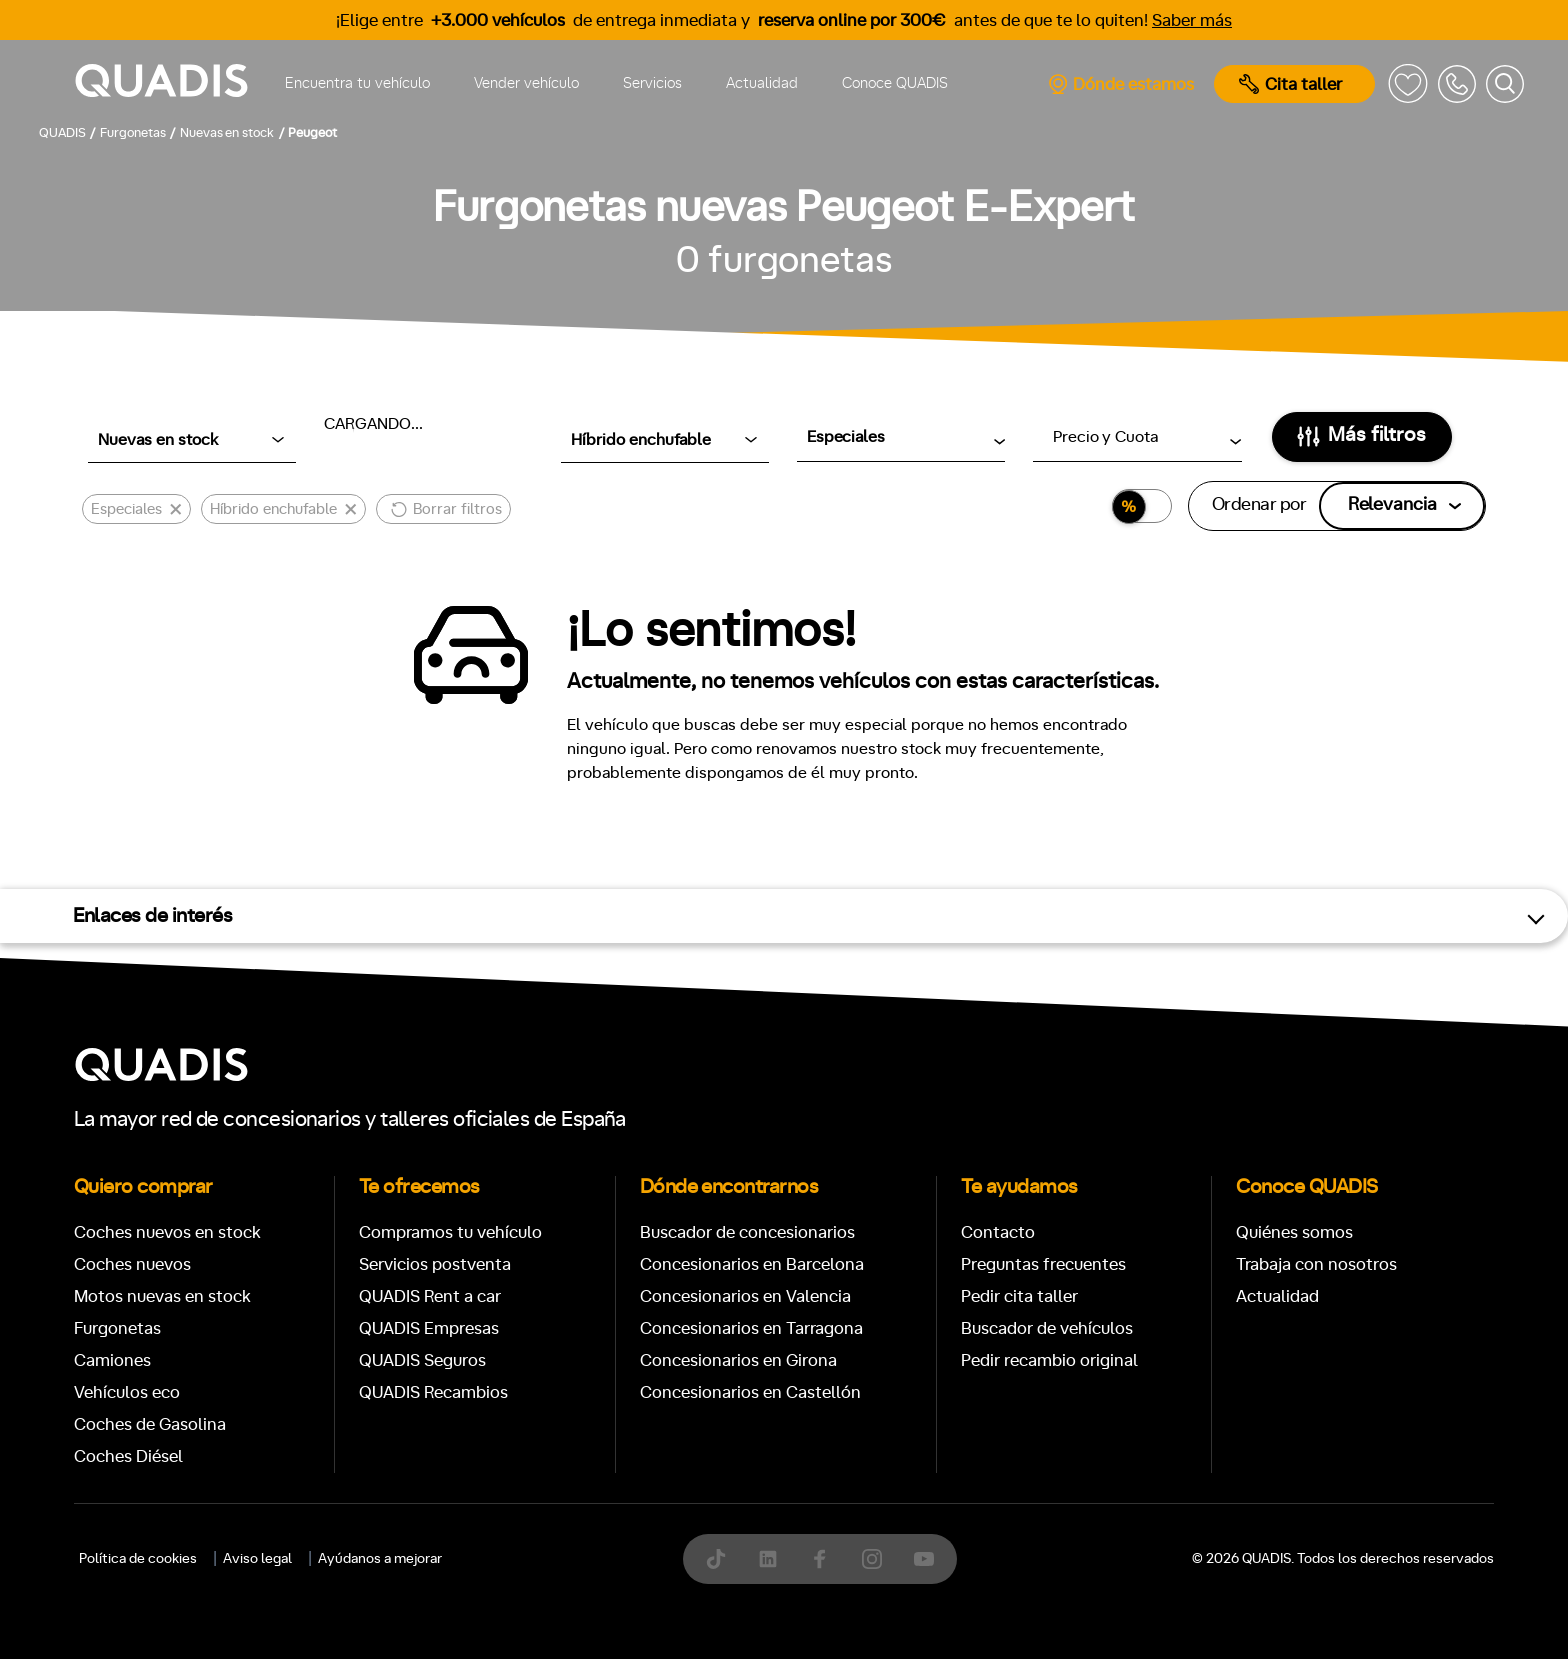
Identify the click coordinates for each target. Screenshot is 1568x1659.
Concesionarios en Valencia (745, 1296)
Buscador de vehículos (1047, 1328)
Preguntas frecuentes (1043, 1264)
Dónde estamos (1120, 84)
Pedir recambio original (1049, 1360)
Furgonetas (117, 1328)
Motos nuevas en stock (162, 1296)
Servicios (652, 83)
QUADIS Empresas (429, 1328)
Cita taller (1290, 84)
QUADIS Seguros (422, 1360)
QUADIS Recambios (433, 1392)
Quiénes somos (1294, 1232)
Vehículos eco (127, 1392)
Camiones (112, 1360)
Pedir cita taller (1019, 1296)
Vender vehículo (526, 83)
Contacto (998, 1232)
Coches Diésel (128, 1456)
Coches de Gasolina (150, 1424)
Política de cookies (138, 1559)
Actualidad (762, 83)
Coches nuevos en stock (167, 1232)
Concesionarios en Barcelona (752, 1264)
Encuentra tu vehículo (357, 83)
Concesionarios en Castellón (750, 1392)
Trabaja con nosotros (1316, 1264)
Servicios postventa (435, 1264)
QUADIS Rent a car (430, 1296)
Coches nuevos (132, 1264)
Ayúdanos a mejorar (380, 1559)
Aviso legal (257, 1559)
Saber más (1192, 20)
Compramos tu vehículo (450, 1232)
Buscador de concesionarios (747, 1232)
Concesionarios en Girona (738, 1360)
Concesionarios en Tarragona (751, 1328)
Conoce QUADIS (895, 83)
